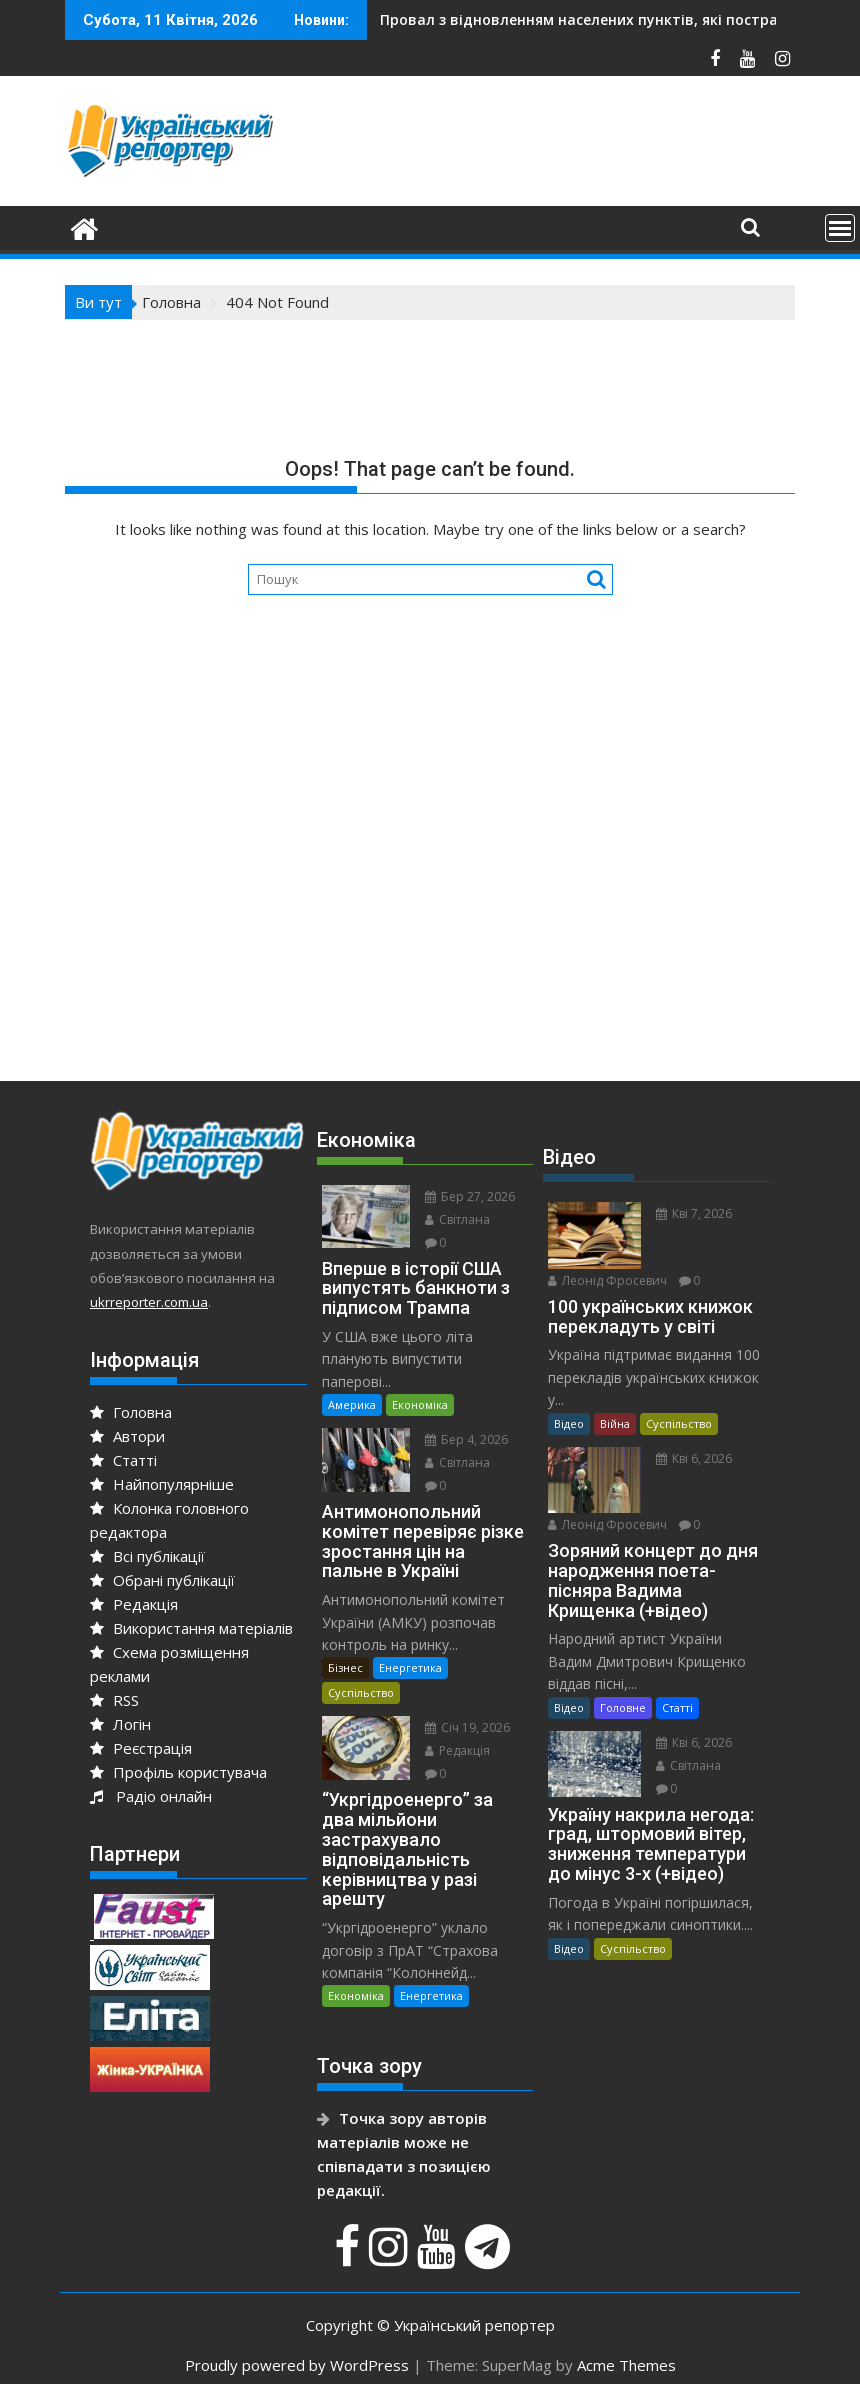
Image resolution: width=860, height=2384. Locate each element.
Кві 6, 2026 (694, 1458)
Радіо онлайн (151, 1796)
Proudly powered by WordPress (297, 2365)
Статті (123, 1460)
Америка (352, 1404)
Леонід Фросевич (607, 1280)
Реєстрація (141, 1748)
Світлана (457, 1219)
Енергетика (410, 1667)
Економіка (420, 1404)
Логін (120, 1724)
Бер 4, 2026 (466, 1439)
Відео (569, 1423)
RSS (114, 1700)
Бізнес (345, 1667)
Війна (615, 1423)
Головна (131, 1412)
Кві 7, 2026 (694, 1213)
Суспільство (361, 1692)
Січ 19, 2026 (467, 1727)
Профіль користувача (178, 1772)
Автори (127, 1436)
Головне (623, 1707)
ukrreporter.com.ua (149, 1302)
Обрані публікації (162, 1580)
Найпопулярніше (162, 1484)
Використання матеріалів (191, 1628)
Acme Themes (626, 2365)
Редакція (134, 1604)
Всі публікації (147, 1556)
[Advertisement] (430, 894)
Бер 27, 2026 (470, 1196)
